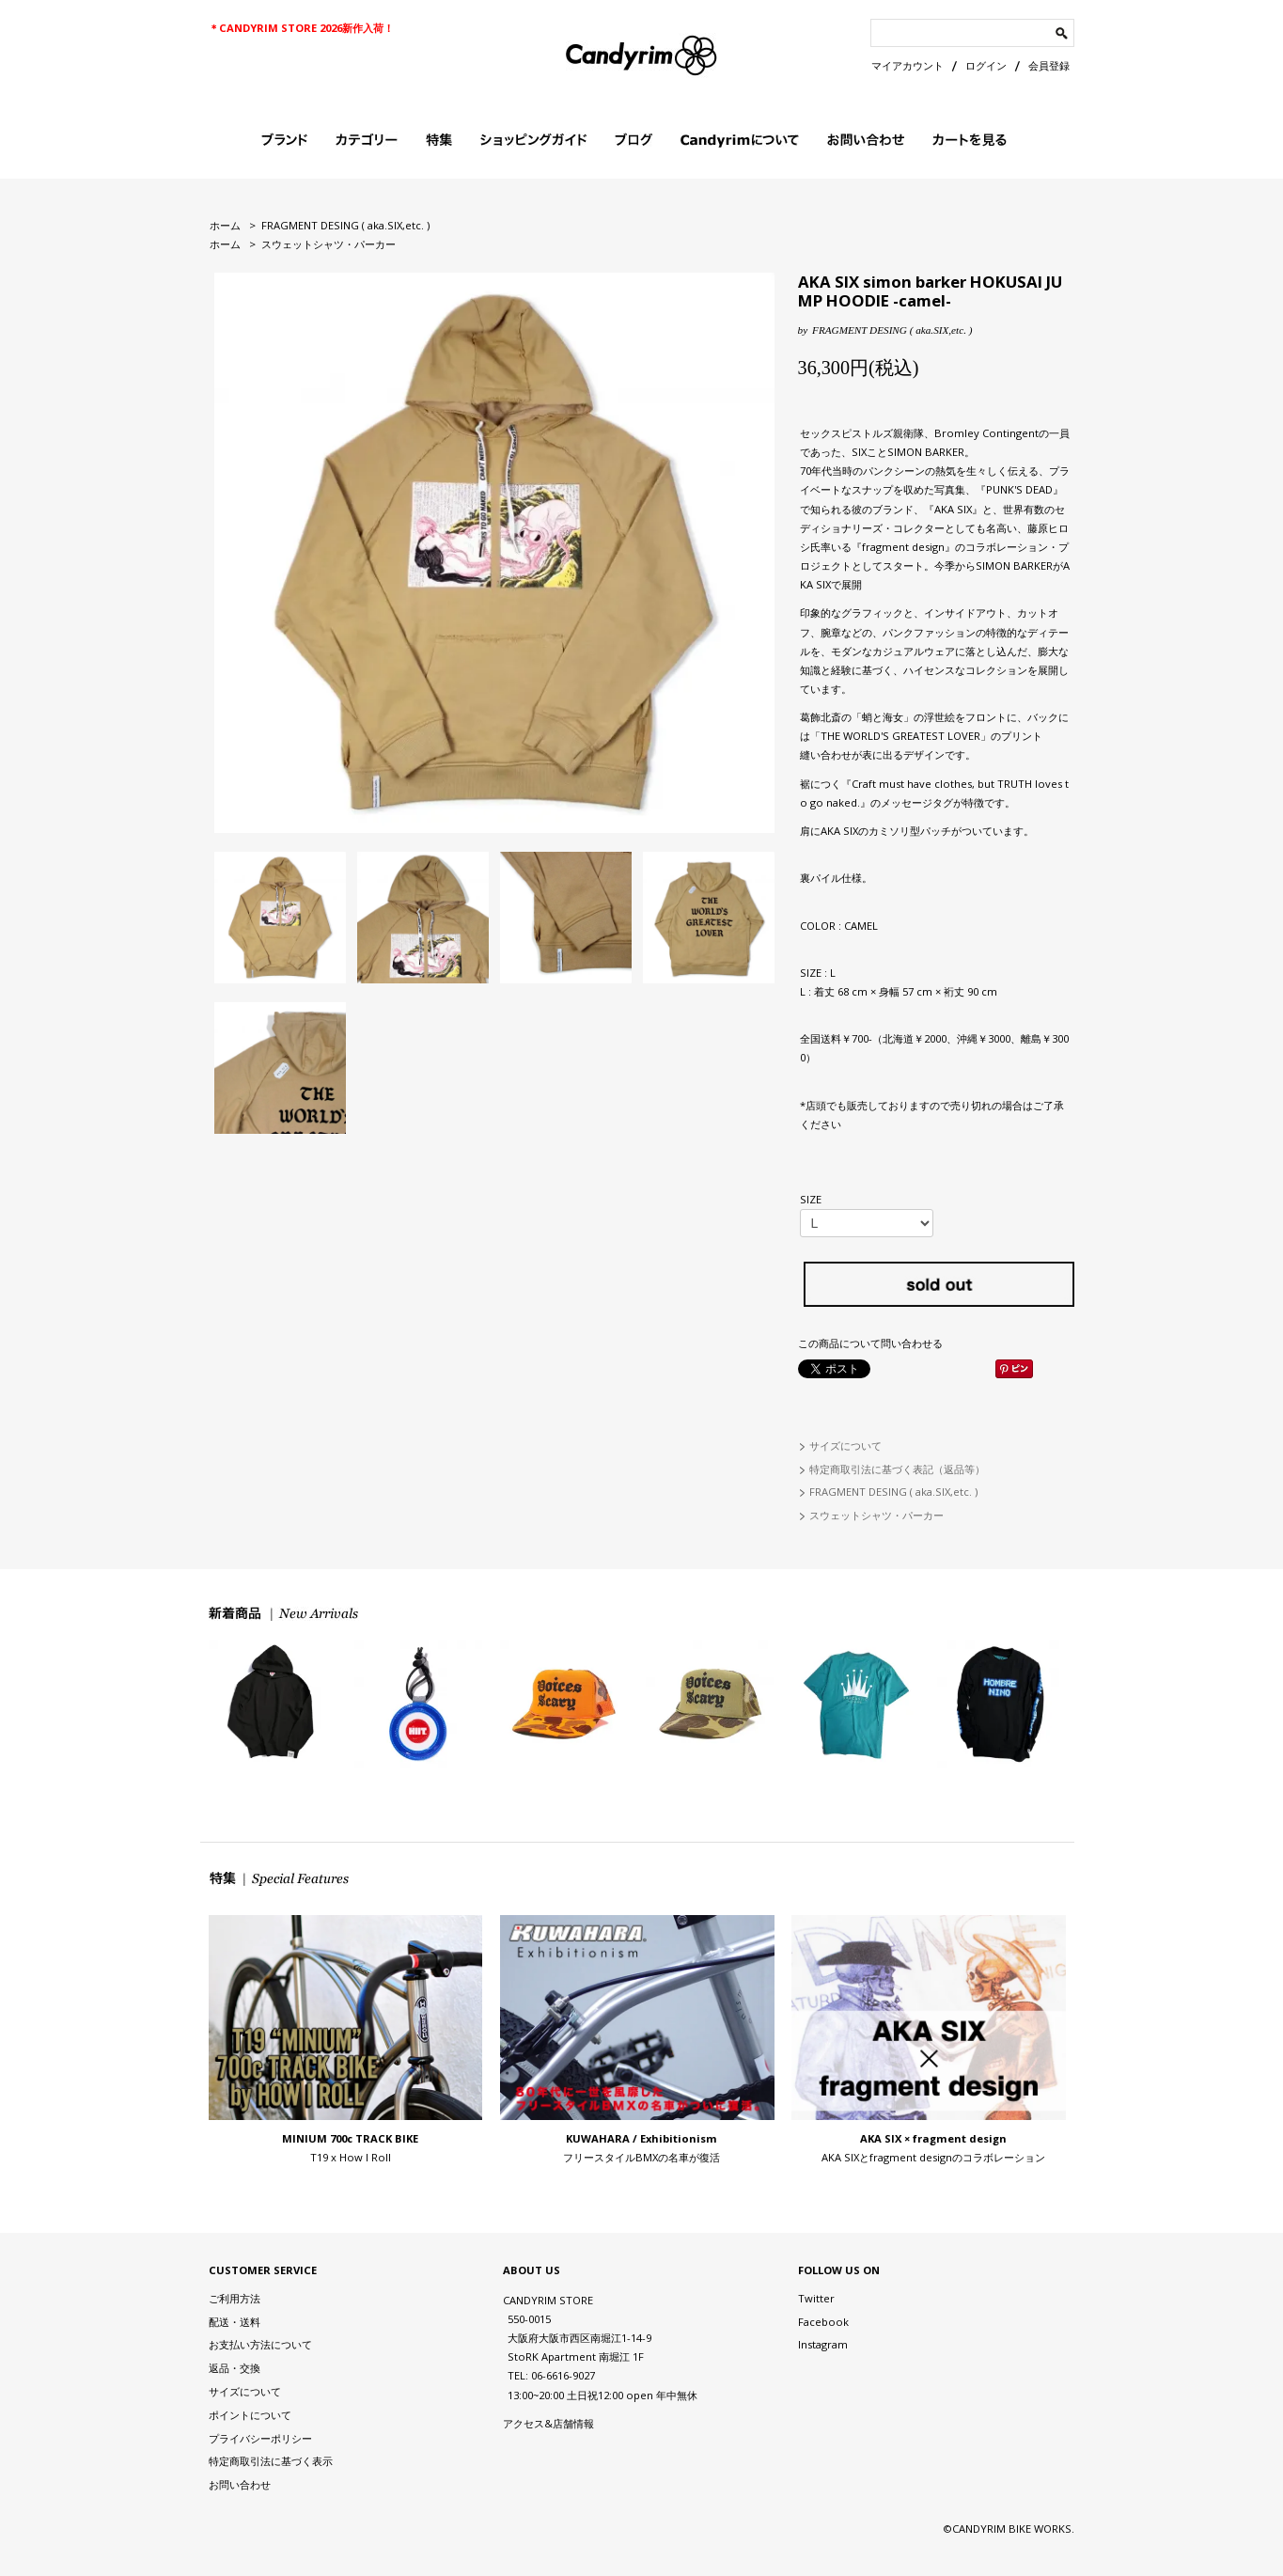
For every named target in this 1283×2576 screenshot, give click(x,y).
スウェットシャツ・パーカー (328, 244)
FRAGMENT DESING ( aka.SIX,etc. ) (345, 225)
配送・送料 (234, 2322)
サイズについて (845, 1445)
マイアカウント (907, 65)
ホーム (225, 225)
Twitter (816, 2298)
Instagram (823, 2344)
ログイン (986, 65)
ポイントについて (250, 2415)
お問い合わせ (240, 2484)
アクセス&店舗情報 (548, 2423)
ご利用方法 (234, 2298)
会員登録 (1049, 65)
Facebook (823, 2322)
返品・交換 (234, 2368)
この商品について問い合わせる (870, 1343)
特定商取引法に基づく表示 (271, 2461)
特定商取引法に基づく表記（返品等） (897, 1469)
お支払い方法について (260, 2344)
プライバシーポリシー (260, 2438)
